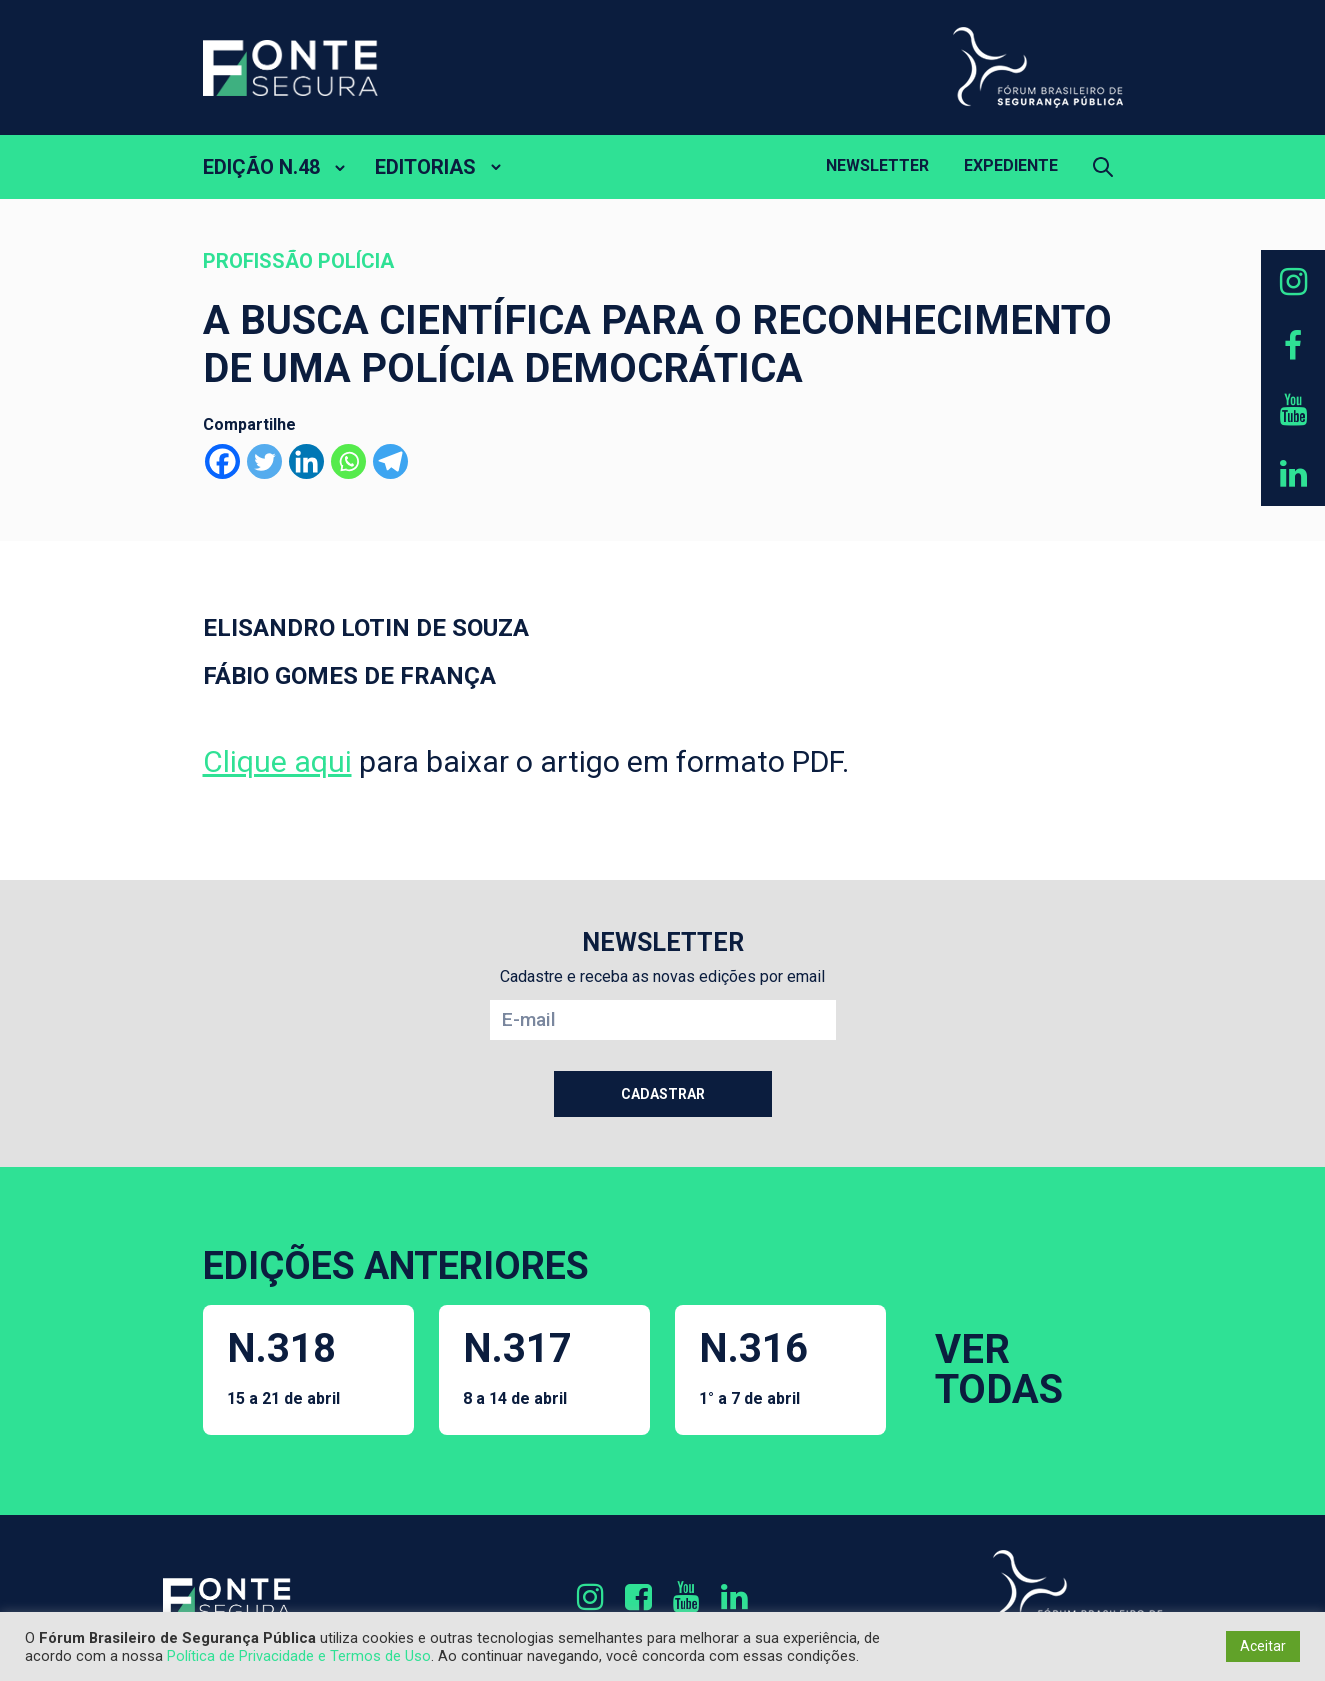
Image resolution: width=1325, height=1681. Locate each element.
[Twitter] (264, 461)
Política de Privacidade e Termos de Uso (299, 1656)
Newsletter (877, 165)
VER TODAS (999, 1369)
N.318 (283, 1366)
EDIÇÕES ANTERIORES (396, 1266)
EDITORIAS (425, 167)
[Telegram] (390, 461)
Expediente (1011, 165)
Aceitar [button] (1263, 1646)
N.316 (753, 1366)
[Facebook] (222, 461)
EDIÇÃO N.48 (261, 167)
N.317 (517, 1366)
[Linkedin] (306, 461)
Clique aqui (277, 761)
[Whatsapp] (348, 461)
